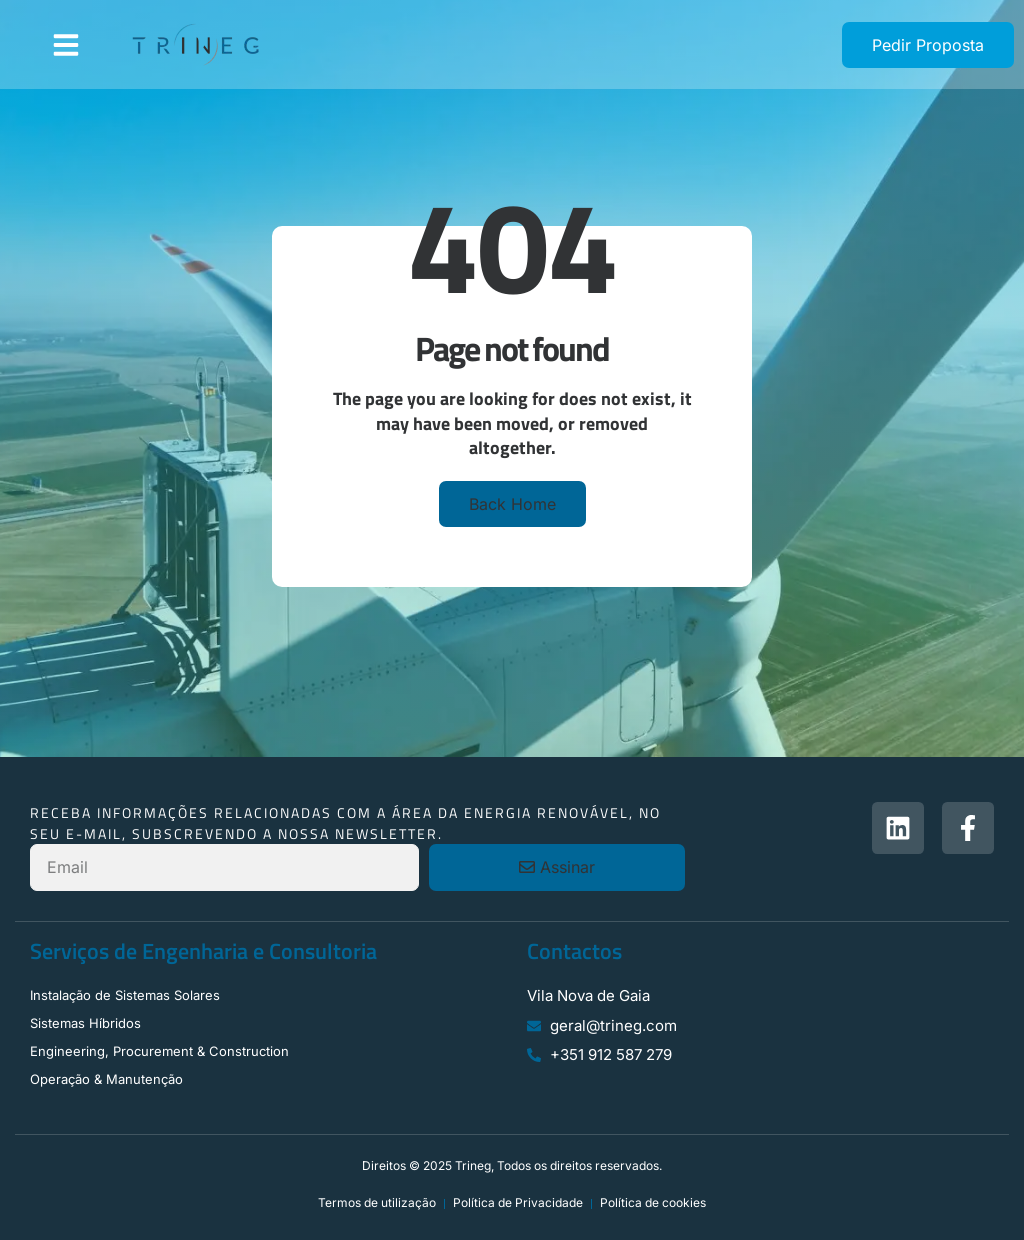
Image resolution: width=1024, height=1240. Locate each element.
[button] (66, 45)
